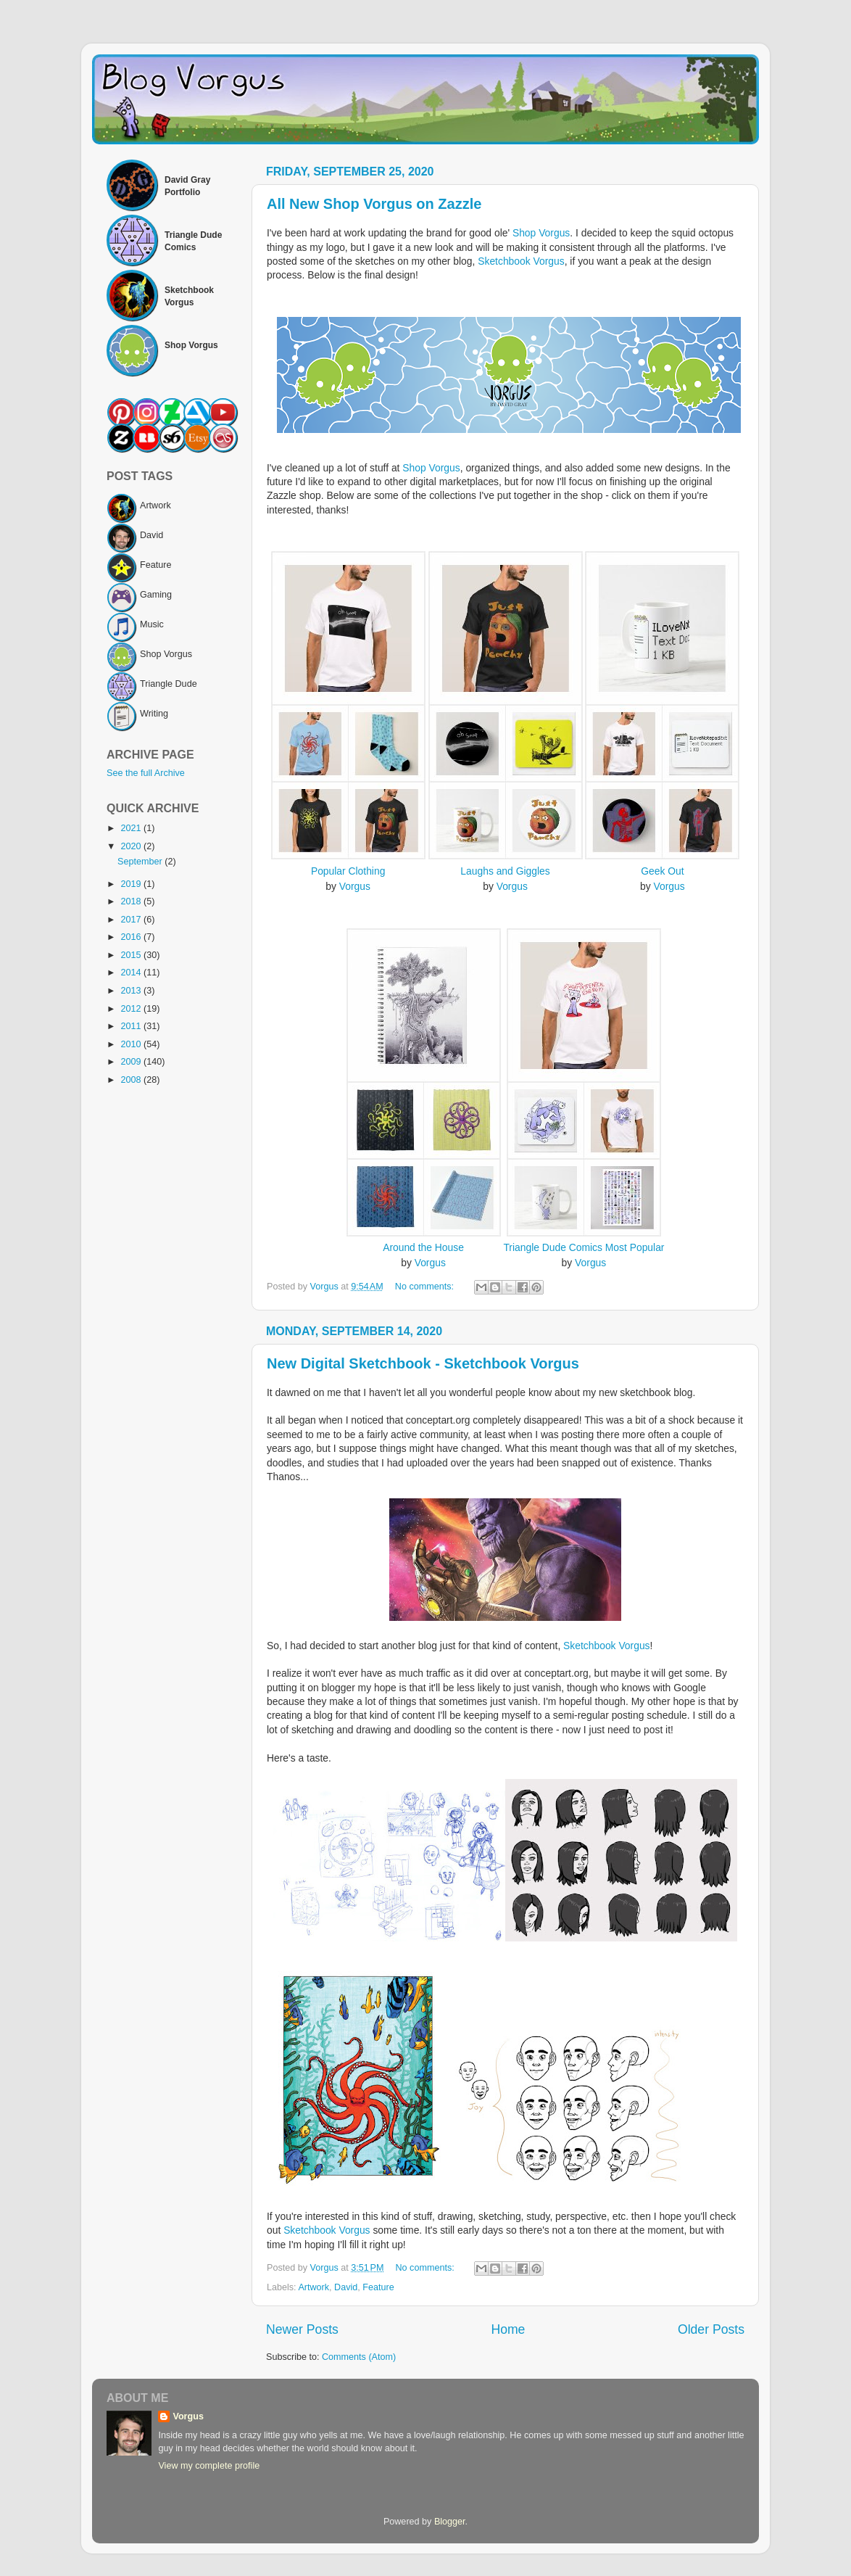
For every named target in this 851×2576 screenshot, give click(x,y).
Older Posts (711, 2329)
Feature (378, 2287)
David (345, 2287)
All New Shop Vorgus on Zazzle (374, 204)
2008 (132, 1080)
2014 (132, 972)
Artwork (313, 2287)
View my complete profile (209, 2466)
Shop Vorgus (541, 233)
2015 (132, 955)
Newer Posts (302, 2329)
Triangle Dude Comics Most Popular (583, 1247)
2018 (132, 901)
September (141, 861)
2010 (132, 1044)
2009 (132, 1062)
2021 (132, 828)
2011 (132, 1026)
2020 (132, 846)
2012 (132, 1009)
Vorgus (354, 886)
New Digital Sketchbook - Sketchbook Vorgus (423, 1363)
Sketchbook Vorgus (521, 261)
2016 (132, 937)
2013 (132, 991)
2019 (132, 884)
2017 (132, 920)
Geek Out (662, 871)
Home (508, 2329)
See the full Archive (146, 773)
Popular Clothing (348, 871)
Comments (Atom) (359, 2357)
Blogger (449, 2522)
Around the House (423, 1247)
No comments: (426, 1286)
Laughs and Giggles (504, 871)
